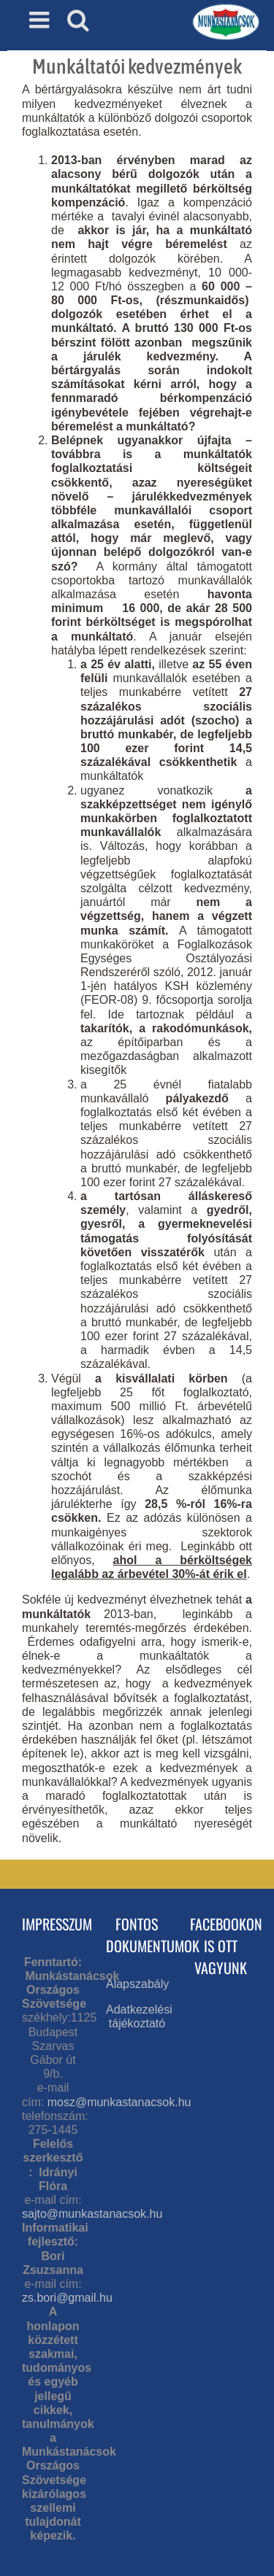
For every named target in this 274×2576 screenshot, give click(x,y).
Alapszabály (137, 1984)
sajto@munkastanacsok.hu (92, 2214)
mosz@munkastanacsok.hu (119, 2102)
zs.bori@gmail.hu (67, 2297)
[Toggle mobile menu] (41, 19)
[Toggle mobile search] (78, 19)
